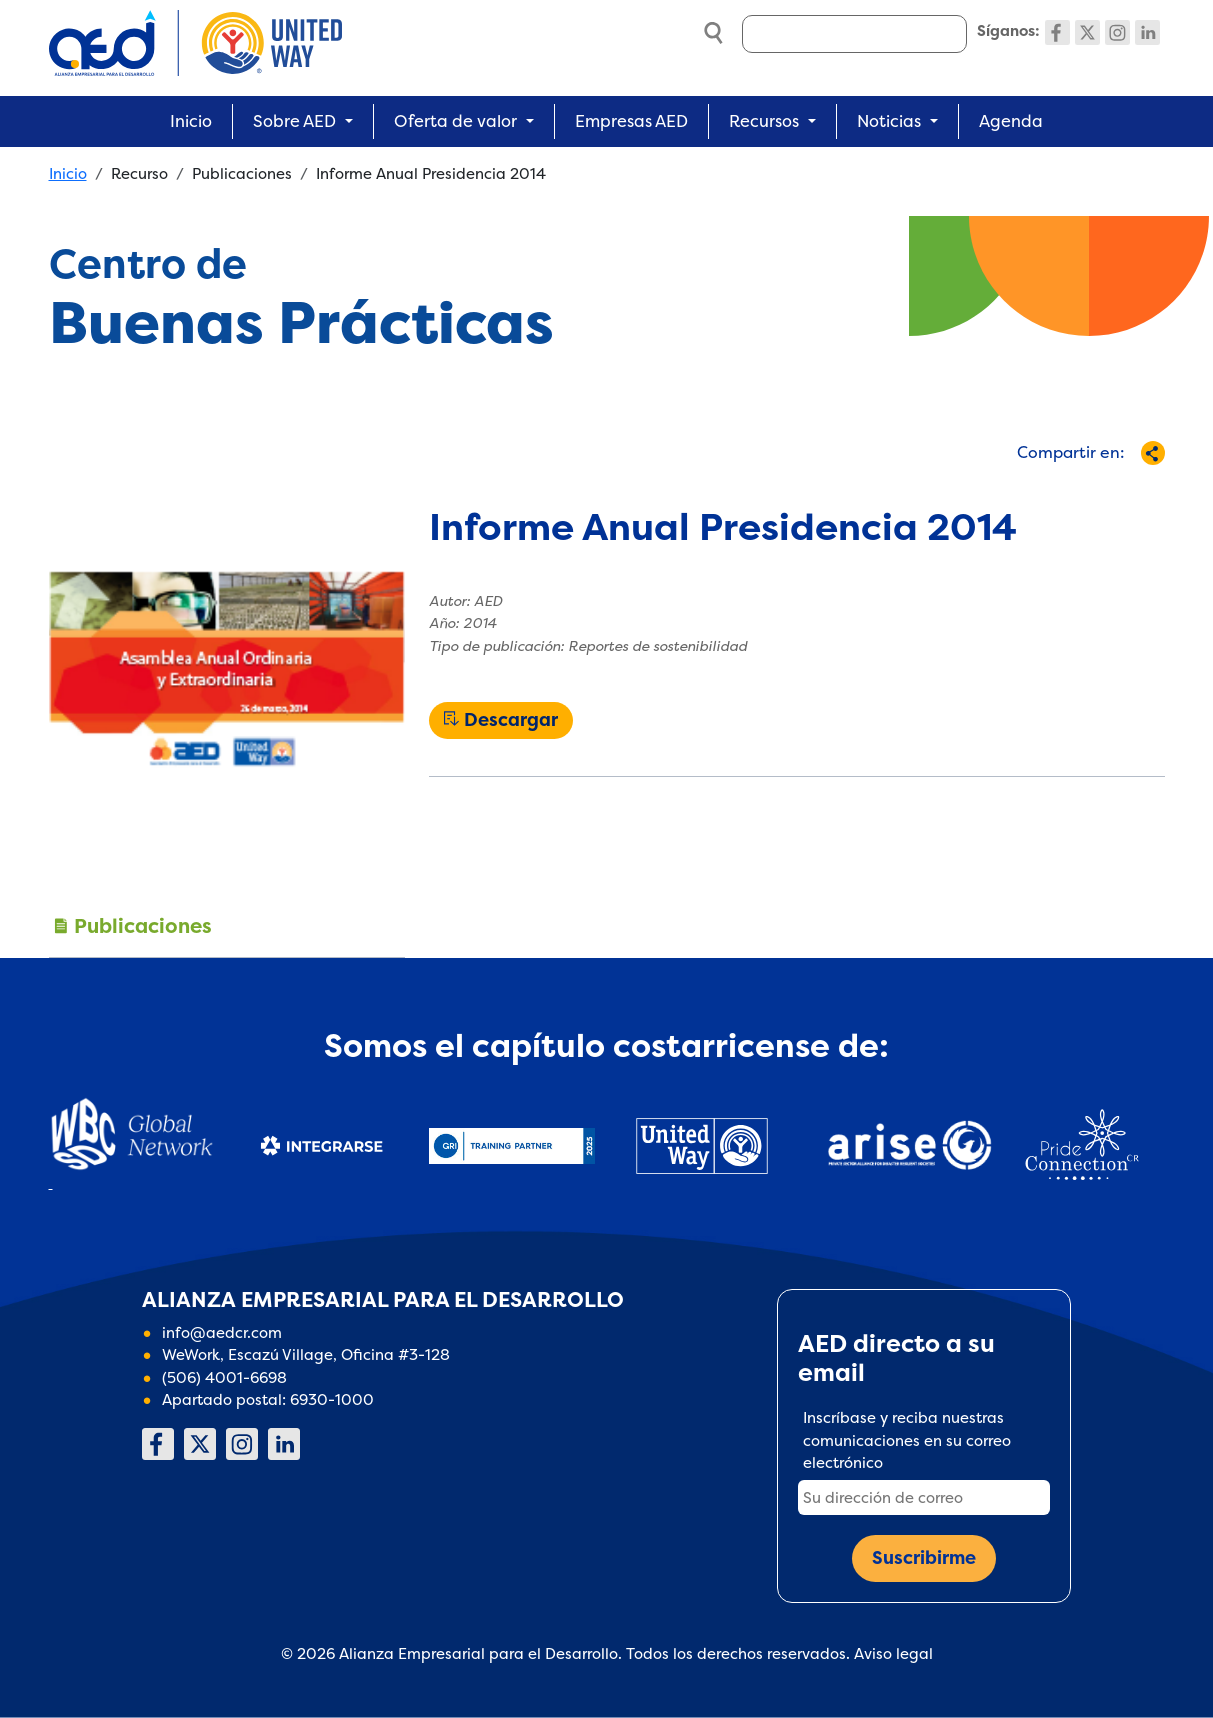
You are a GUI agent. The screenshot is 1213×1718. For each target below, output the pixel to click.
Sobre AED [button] (294, 121)
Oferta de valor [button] (455, 121)
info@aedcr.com (222, 1332)
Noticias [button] (889, 121)
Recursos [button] (764, 121)
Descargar (511, 720)
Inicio (191, 121)
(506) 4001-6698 (224, 1377)
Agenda (1011, 121)
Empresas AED (631, 121)
